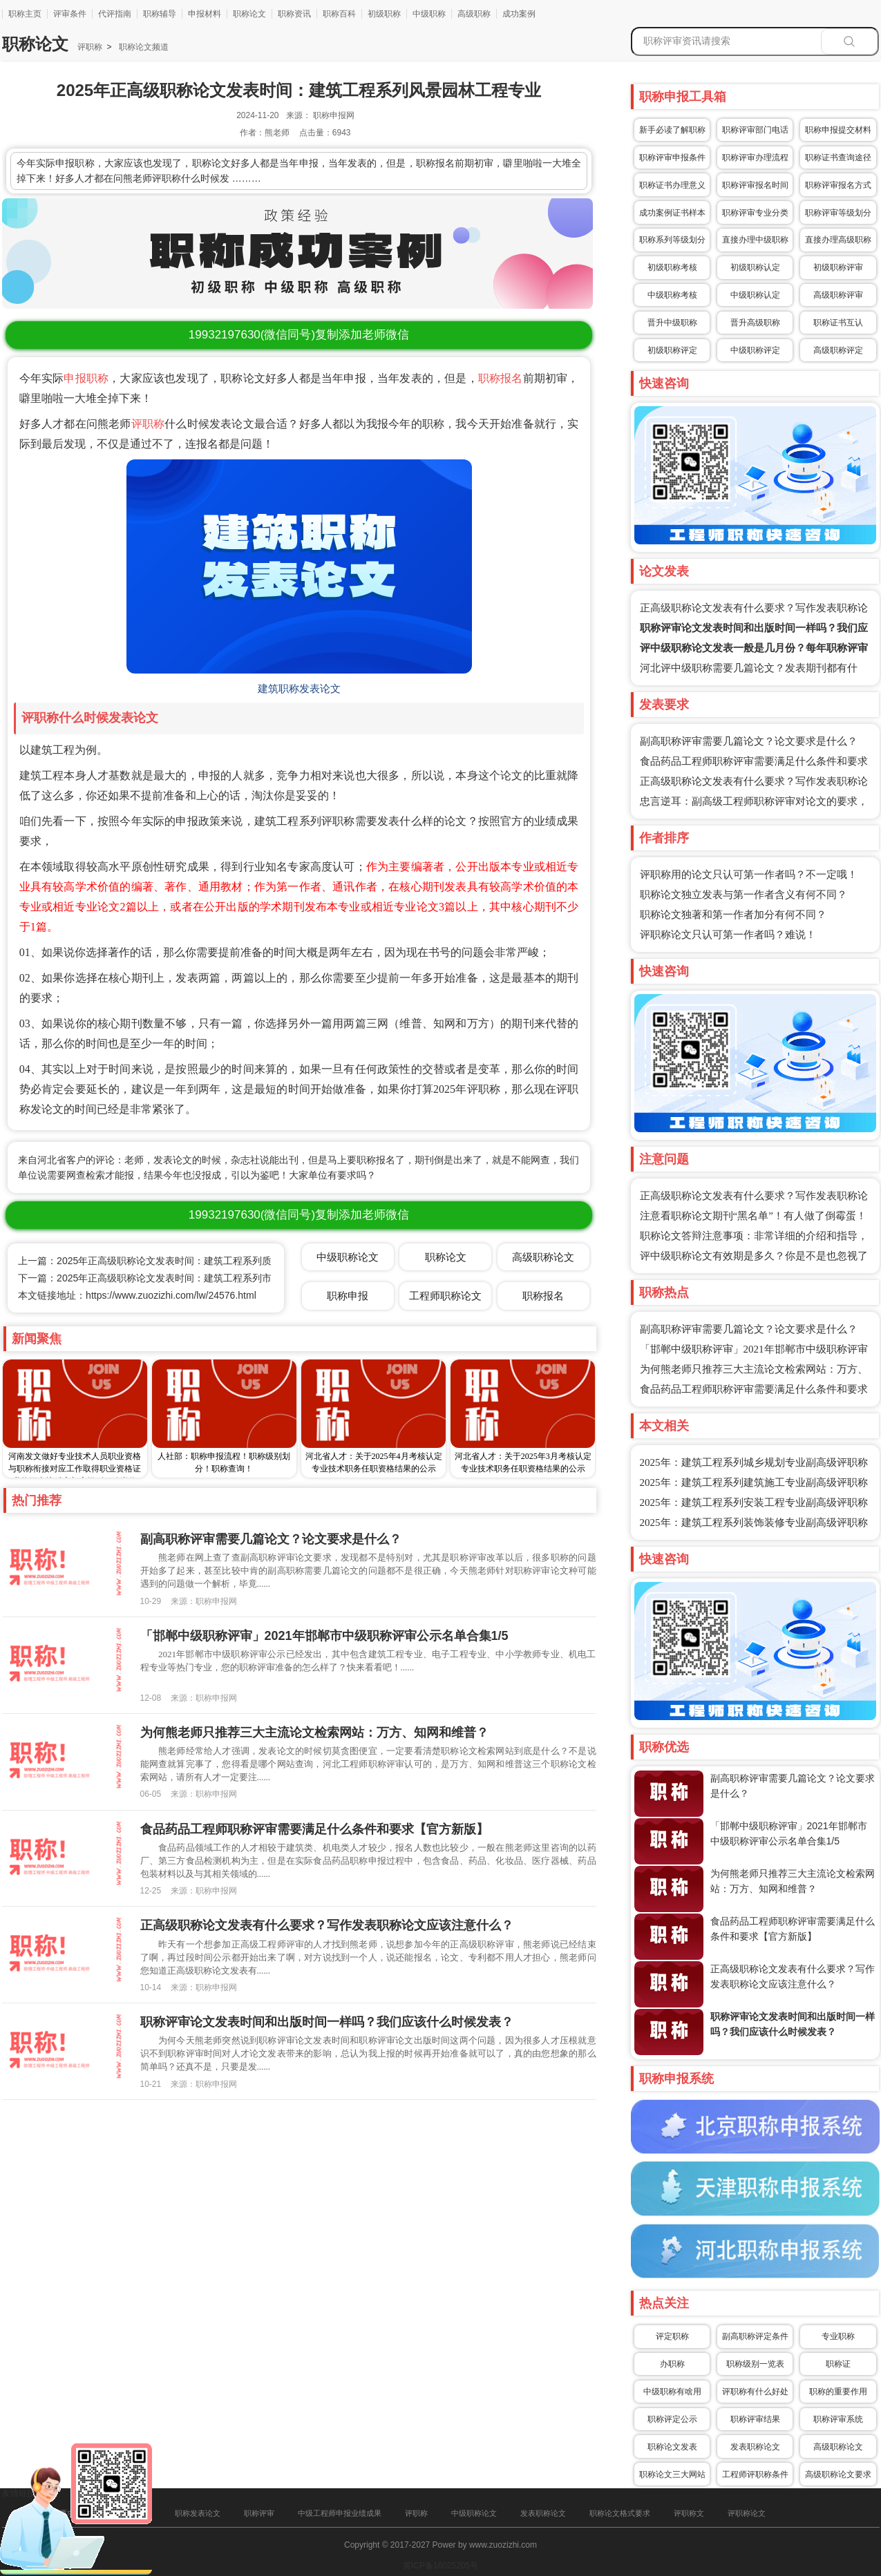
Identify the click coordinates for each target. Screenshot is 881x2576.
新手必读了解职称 (672, 130)
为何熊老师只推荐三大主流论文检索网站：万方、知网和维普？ (314, 1732)
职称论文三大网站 (672, 2474)
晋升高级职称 (755, 322)
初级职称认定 (755, 267)
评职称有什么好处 (755, 2391)
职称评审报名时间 (755, 185)
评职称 (89, 47)
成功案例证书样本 (672, 213)
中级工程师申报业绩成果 (339, 2513)
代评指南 (114, 14)
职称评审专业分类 (755, 213)
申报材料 (204, 14)
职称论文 (249, 14)
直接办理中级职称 (755, 240)
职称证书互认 (838, 322)
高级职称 (474, 14)
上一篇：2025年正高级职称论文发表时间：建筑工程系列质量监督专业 (169, 1260)
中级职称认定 (755, 295)
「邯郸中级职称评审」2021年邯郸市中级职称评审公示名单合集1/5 (324, 1636)
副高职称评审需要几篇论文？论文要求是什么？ (749, 741)
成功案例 (519, 14)
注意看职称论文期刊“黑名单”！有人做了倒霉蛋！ (753, 1215)
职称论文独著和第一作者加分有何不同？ (733, 914)
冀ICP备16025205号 (440, 2565)
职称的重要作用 (838, 2391)
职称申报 (347, 1295)
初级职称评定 (672, 350)
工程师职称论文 (445, 1295)
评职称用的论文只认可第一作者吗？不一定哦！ (749, 874)
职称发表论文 (197, 2513)
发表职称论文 (755, 2447)
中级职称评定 (755, 350)
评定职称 (672, 2336)
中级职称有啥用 (672, 2391)
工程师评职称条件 (755, 2474)
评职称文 (689, 2513)
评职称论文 (747, 2513)
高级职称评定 (838, 350)
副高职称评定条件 (755, 2336)
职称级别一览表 (755, 2364)
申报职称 (86, 378)
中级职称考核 (672, 295)
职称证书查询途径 (838, 157)
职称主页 (24, 14)
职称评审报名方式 (838, 185)
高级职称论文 (838, 2447)
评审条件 (69, 14)
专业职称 (838, 2336)
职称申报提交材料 (838, 130)
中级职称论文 (347, 1257)
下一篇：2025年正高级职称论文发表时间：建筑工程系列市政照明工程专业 (178, 1278)
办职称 (672, 2364)
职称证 (838, 2364)
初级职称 (384, 14)
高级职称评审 (838, 295)
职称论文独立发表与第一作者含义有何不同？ (743, 894)
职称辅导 (159, 14)
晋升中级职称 (672, 322)
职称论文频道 (142, 47)
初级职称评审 (838, 267)
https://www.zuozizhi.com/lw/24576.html (171, 1295)
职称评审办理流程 (755, 157)
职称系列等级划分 (672, 240)
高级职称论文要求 (838, 2474)
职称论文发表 (672, 2447)
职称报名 (500, 378)
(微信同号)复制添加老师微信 (299, 334)
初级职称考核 (672, 267)
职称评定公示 (672, 2419)
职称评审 (259, 2513)
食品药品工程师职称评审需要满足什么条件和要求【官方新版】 (314, 1829)
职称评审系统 (838, 2419)
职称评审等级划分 (838, 213)
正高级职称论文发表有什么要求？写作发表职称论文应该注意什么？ (326, 1925)
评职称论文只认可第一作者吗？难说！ (728, 934)
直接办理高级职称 (838, 240)
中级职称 (429, 14)
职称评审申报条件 (672, 157)
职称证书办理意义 (672, 185)
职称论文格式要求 (619, 2513)
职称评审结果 (755, 2419)
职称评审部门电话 (755, 130)
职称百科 (339, 14)
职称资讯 (294, 14)
